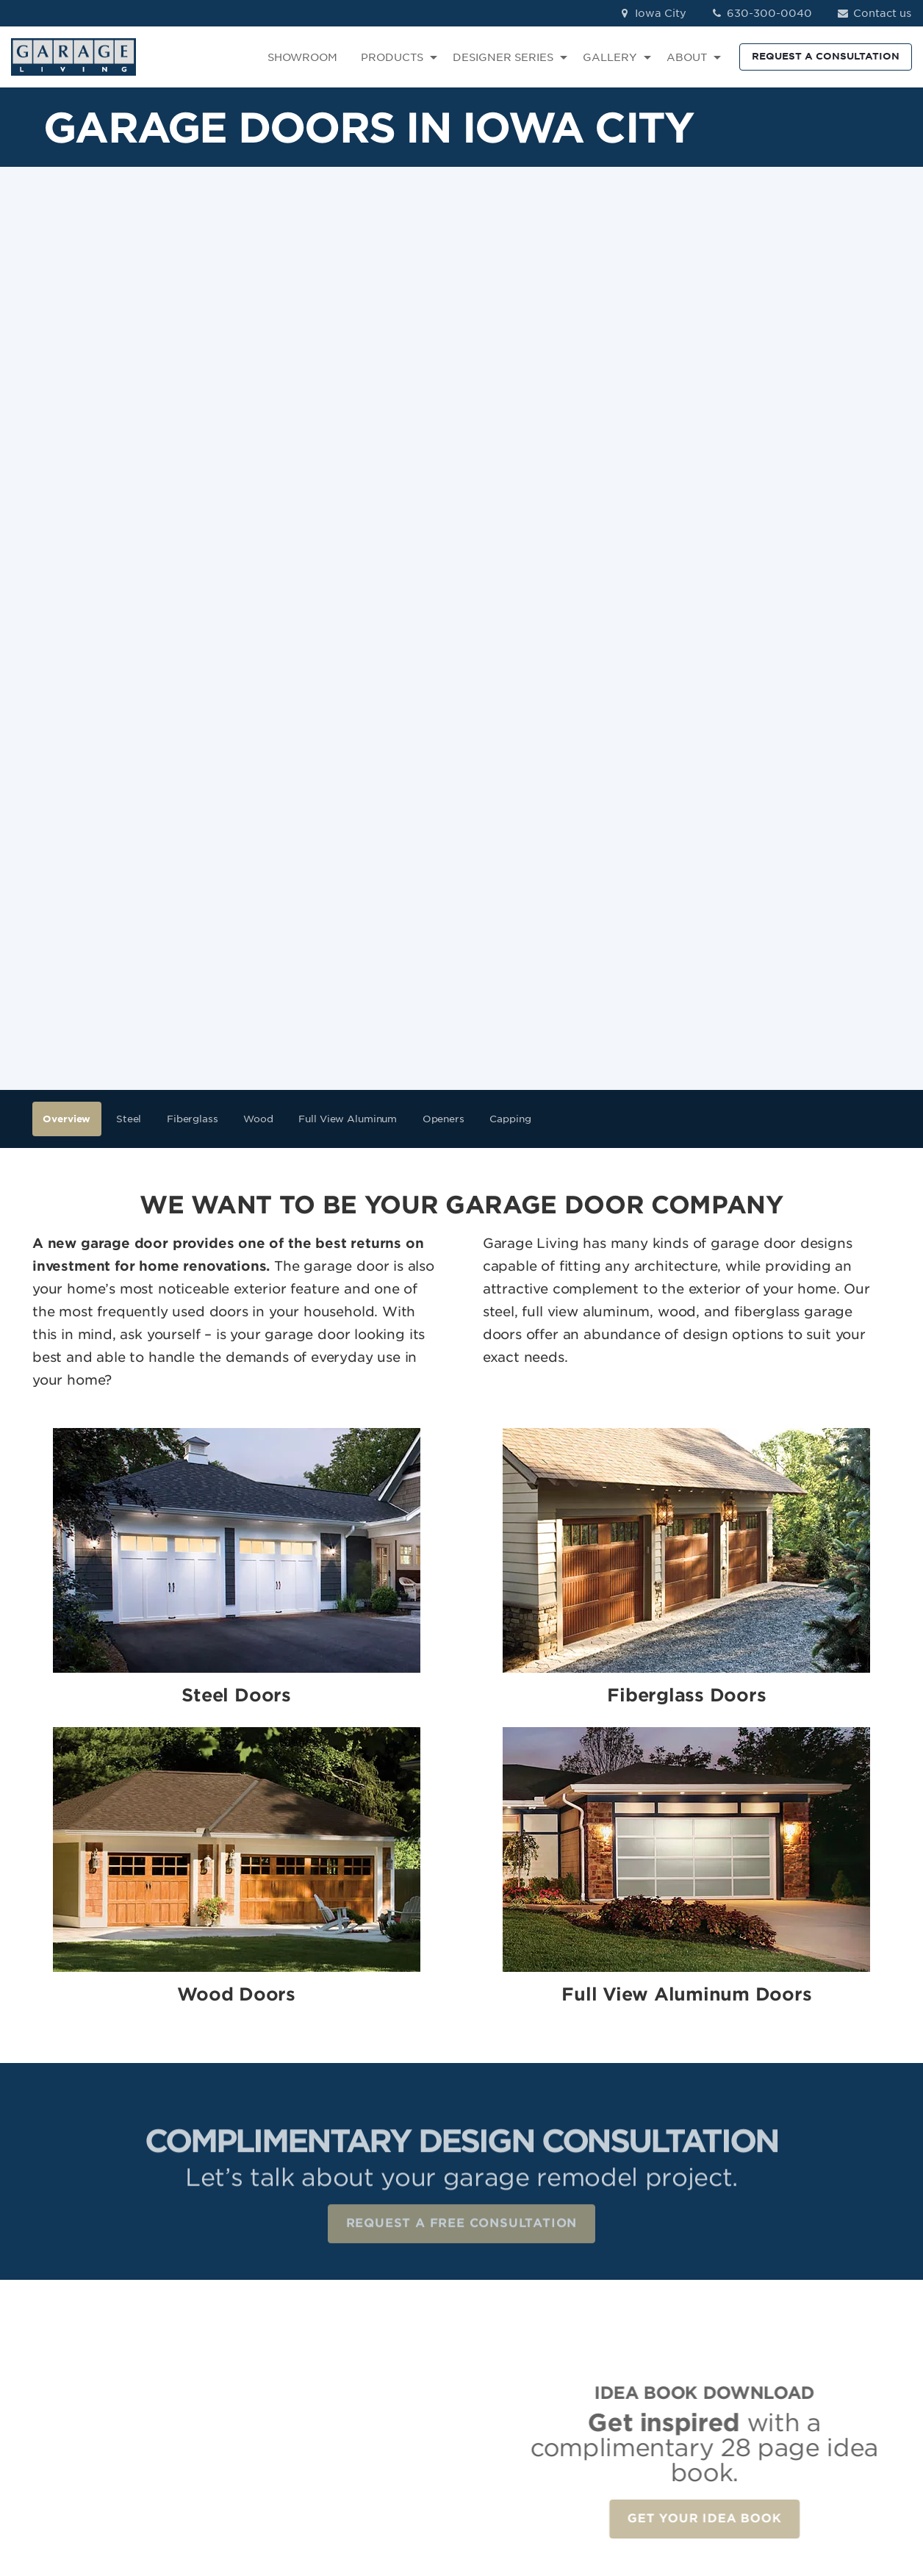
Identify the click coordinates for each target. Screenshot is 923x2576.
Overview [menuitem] (66, 657)
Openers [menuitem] (443, 657)
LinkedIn (809, 2332)
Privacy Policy (251, 2482)
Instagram (813, 2311)
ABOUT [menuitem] (687, 57)
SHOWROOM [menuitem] (302, 57)
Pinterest (810, 2353)
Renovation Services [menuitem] (528, 2396)
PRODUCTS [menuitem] (392, 57)
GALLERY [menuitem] (610, 57)
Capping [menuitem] (510, 657)
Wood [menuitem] (258, 657)
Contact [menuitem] (641, 2332)
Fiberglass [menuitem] (192, 657)
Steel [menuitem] (128, 657)
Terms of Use (334, 2482)
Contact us (873, 13)
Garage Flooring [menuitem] (517, 2290)
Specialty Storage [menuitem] (521, 2353)
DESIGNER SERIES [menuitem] (503, 57)
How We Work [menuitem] (658, 2375)
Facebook (813, 2290)
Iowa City (651, 13)
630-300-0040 (761, 13)
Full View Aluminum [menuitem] (347, 657)
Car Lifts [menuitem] (495, 2375)
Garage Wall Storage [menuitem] (529, 2332)
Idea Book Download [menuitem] (676, 2396)
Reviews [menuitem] (642, 2311)
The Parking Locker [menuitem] (524, 2416)
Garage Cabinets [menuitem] (518, 2311)
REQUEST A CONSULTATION (825, 56)
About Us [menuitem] (644, 2353)
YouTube (810, 2375)
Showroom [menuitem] (649, 2290)
